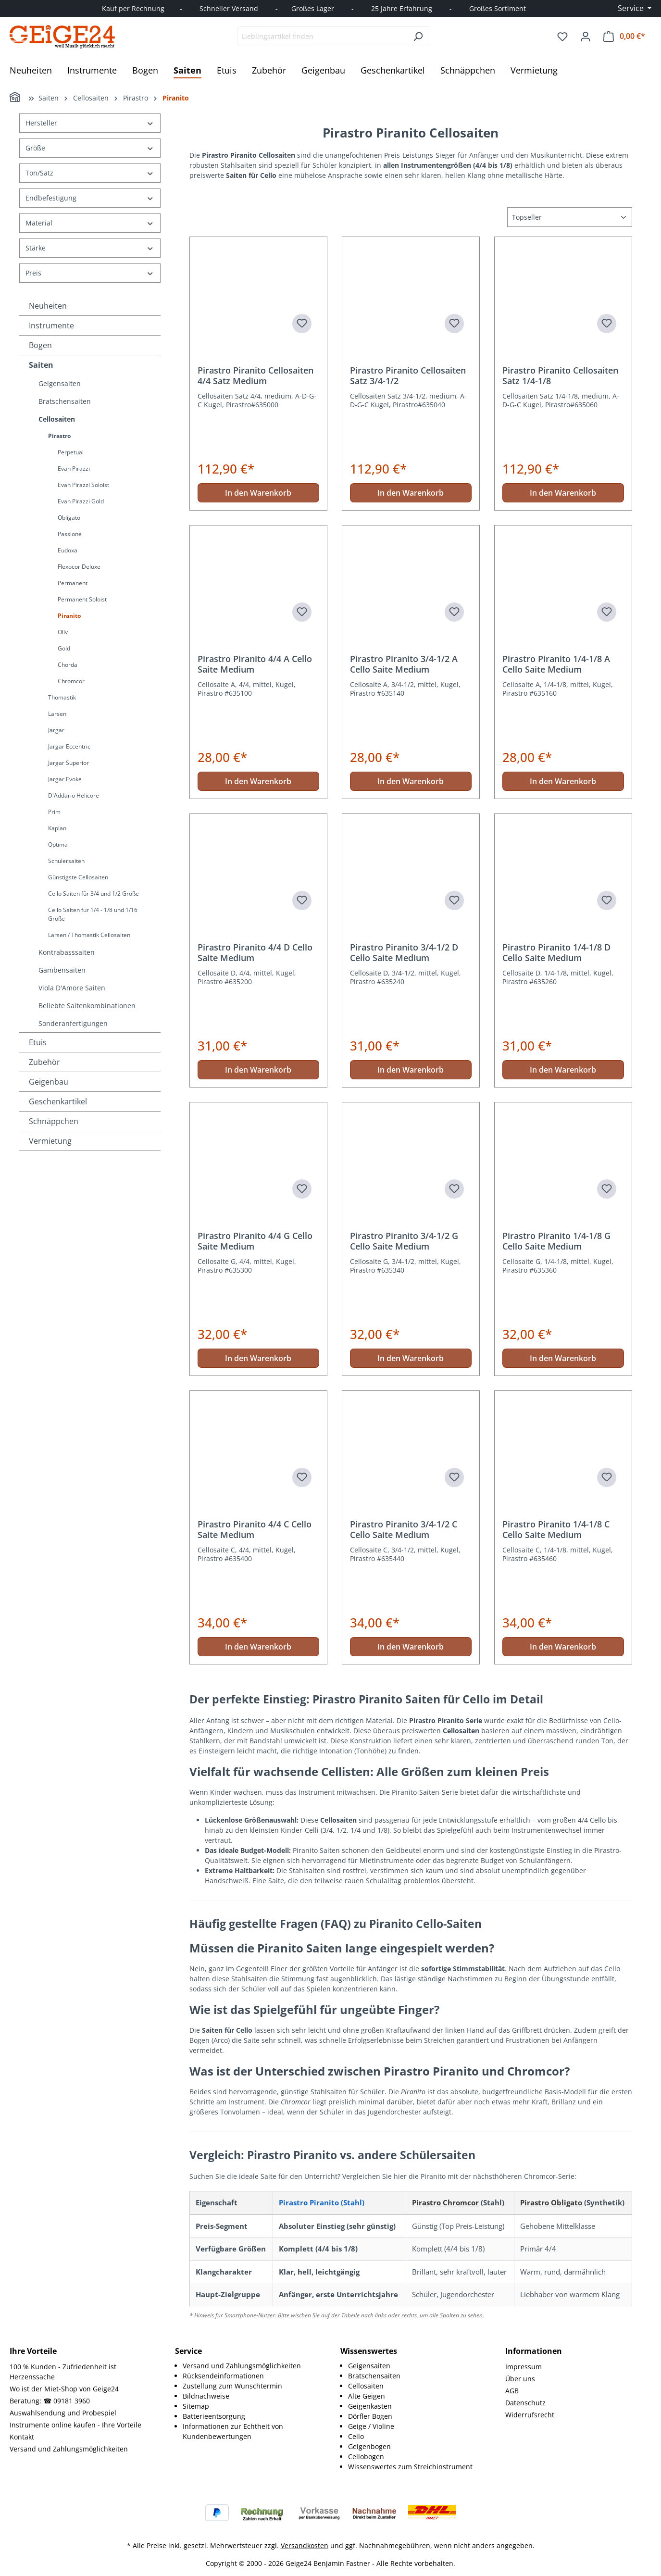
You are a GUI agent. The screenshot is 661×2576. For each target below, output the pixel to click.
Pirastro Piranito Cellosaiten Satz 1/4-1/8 (560, 375)
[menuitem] (252, 2366)
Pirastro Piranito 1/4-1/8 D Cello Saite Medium (556, 952)
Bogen (40, 345)
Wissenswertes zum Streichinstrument (410, 2466)
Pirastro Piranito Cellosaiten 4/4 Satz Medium (255, 375)
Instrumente (51, 325)
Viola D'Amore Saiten (71, 987)
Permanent (72, 583)
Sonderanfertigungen (73, 1023)
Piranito (69, 616)
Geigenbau (48, 1081)
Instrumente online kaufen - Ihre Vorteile (75, 2424)
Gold (64, 648)
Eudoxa (67, 550)
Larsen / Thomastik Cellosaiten (89, 935)
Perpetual (71, 452)
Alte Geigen (366, 2396)
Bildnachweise (206, 2396)
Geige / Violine (371, 2426)
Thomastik (62, 697)
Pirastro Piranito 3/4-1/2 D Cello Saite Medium (404, 952)
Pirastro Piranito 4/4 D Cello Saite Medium (255, 952)
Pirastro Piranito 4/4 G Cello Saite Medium (255, 1240)
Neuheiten (48, 305)
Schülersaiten (66, 861)
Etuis (38, 1042)
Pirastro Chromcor (445, 2202)
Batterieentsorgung (214, 2416)
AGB (512, 2390)
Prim (54, 812)
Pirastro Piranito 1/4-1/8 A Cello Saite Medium (556, 664)
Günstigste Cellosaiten (78, 877)
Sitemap (196, 2406)
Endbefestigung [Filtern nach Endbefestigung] (89, 197)
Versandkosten (304, 2545)
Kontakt (22, 2436)
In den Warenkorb (258, 493)
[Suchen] (418, 36)
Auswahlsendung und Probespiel (63, 2412)
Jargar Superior (68, 763)
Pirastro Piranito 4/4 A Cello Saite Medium (255, 664)
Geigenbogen (369, 2446)
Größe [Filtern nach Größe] (89, 147)
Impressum (523, 2366)
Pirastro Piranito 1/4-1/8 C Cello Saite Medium (556, 1529)
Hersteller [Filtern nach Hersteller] (89, 122)
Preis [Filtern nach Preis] (89, 272)
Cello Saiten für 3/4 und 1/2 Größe (93, 893)
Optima (58, 844)
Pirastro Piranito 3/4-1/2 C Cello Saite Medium (403, 1529)
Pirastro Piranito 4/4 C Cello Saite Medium (255, 1529)
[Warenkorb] (624, 36)
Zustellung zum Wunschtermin (232, 2385)
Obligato (69, 517)
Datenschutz (525, 2402)
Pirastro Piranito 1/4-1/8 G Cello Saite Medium (556, 1240)
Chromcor (71, 681)
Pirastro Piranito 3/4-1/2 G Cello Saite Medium (404, 1240)
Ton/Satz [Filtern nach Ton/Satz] (89, 172)
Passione (70, 534)
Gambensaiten (62, 970)
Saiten (41, 365)
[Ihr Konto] (585, 36)
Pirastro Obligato (551, 2202)
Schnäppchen (53, 1121)
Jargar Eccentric (69, 746)
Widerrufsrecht (529, 2414)
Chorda (67, 665)
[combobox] (322, 36)
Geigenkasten (370, 2406)
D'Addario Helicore (73, 795)
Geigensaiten (59, 383)
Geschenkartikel (58, 1101)
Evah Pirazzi (74, 468)
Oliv (63, 632)
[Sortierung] (569, 217)
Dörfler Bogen (370, 2416)
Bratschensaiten (64, 401)
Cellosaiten (56, 419)
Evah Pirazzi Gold (81, 501)
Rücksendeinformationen (223, 2375)
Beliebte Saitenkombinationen (87, 1005)
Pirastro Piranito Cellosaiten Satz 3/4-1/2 (408, 375)
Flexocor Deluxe (79, 567)
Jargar (56, 730)
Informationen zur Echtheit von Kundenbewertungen (233, 2431)
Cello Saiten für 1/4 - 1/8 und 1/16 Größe (92, 914)
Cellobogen (366, 2456)
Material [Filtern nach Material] (89, 222)
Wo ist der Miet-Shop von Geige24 (64, 2388)
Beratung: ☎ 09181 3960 (50, 2400)
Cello (356, 2436)
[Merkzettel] (562, 36)
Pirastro (59, 436)
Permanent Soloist (82, 599)
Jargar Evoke (65, 779)
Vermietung (50, 1141)
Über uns (520, 2378)
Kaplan (57, 828)
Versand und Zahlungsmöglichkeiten (69, 2448)
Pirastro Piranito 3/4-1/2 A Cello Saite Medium (404, 664)
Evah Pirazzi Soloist (83, 485)
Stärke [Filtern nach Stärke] (89, 247)
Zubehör (44, 1062)
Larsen (57, 714)
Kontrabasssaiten (66, 952)
